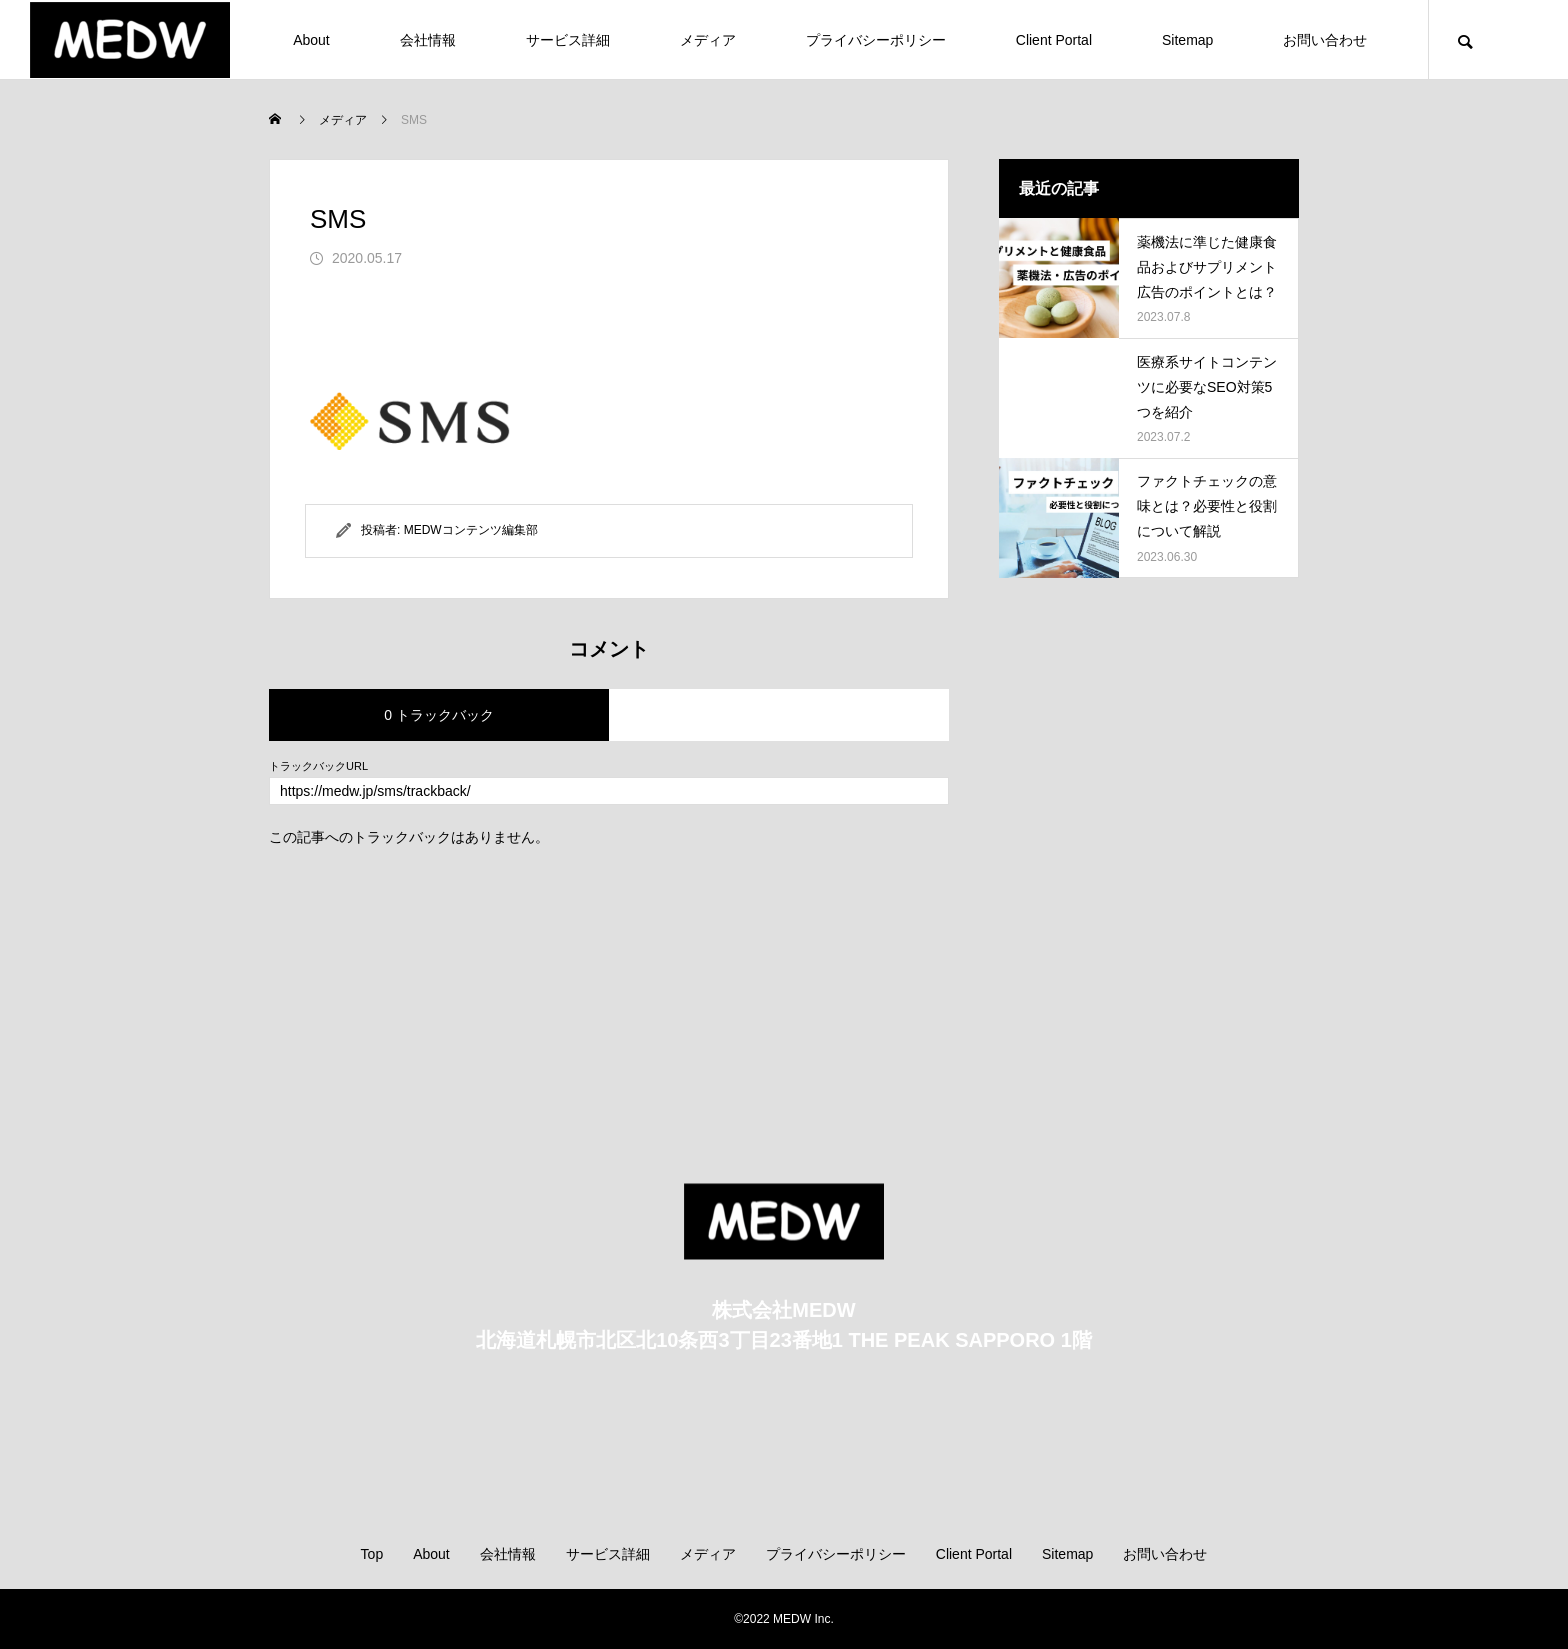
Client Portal (1054, 40)
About (311, 40)
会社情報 (428, 40)
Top (372, 1554)
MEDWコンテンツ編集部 (471, 530)
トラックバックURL (318, 766)
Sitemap (1187, 40)
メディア (708, 40)
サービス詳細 (568, 40)
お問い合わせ (1325, 40)
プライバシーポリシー (876, 40)
